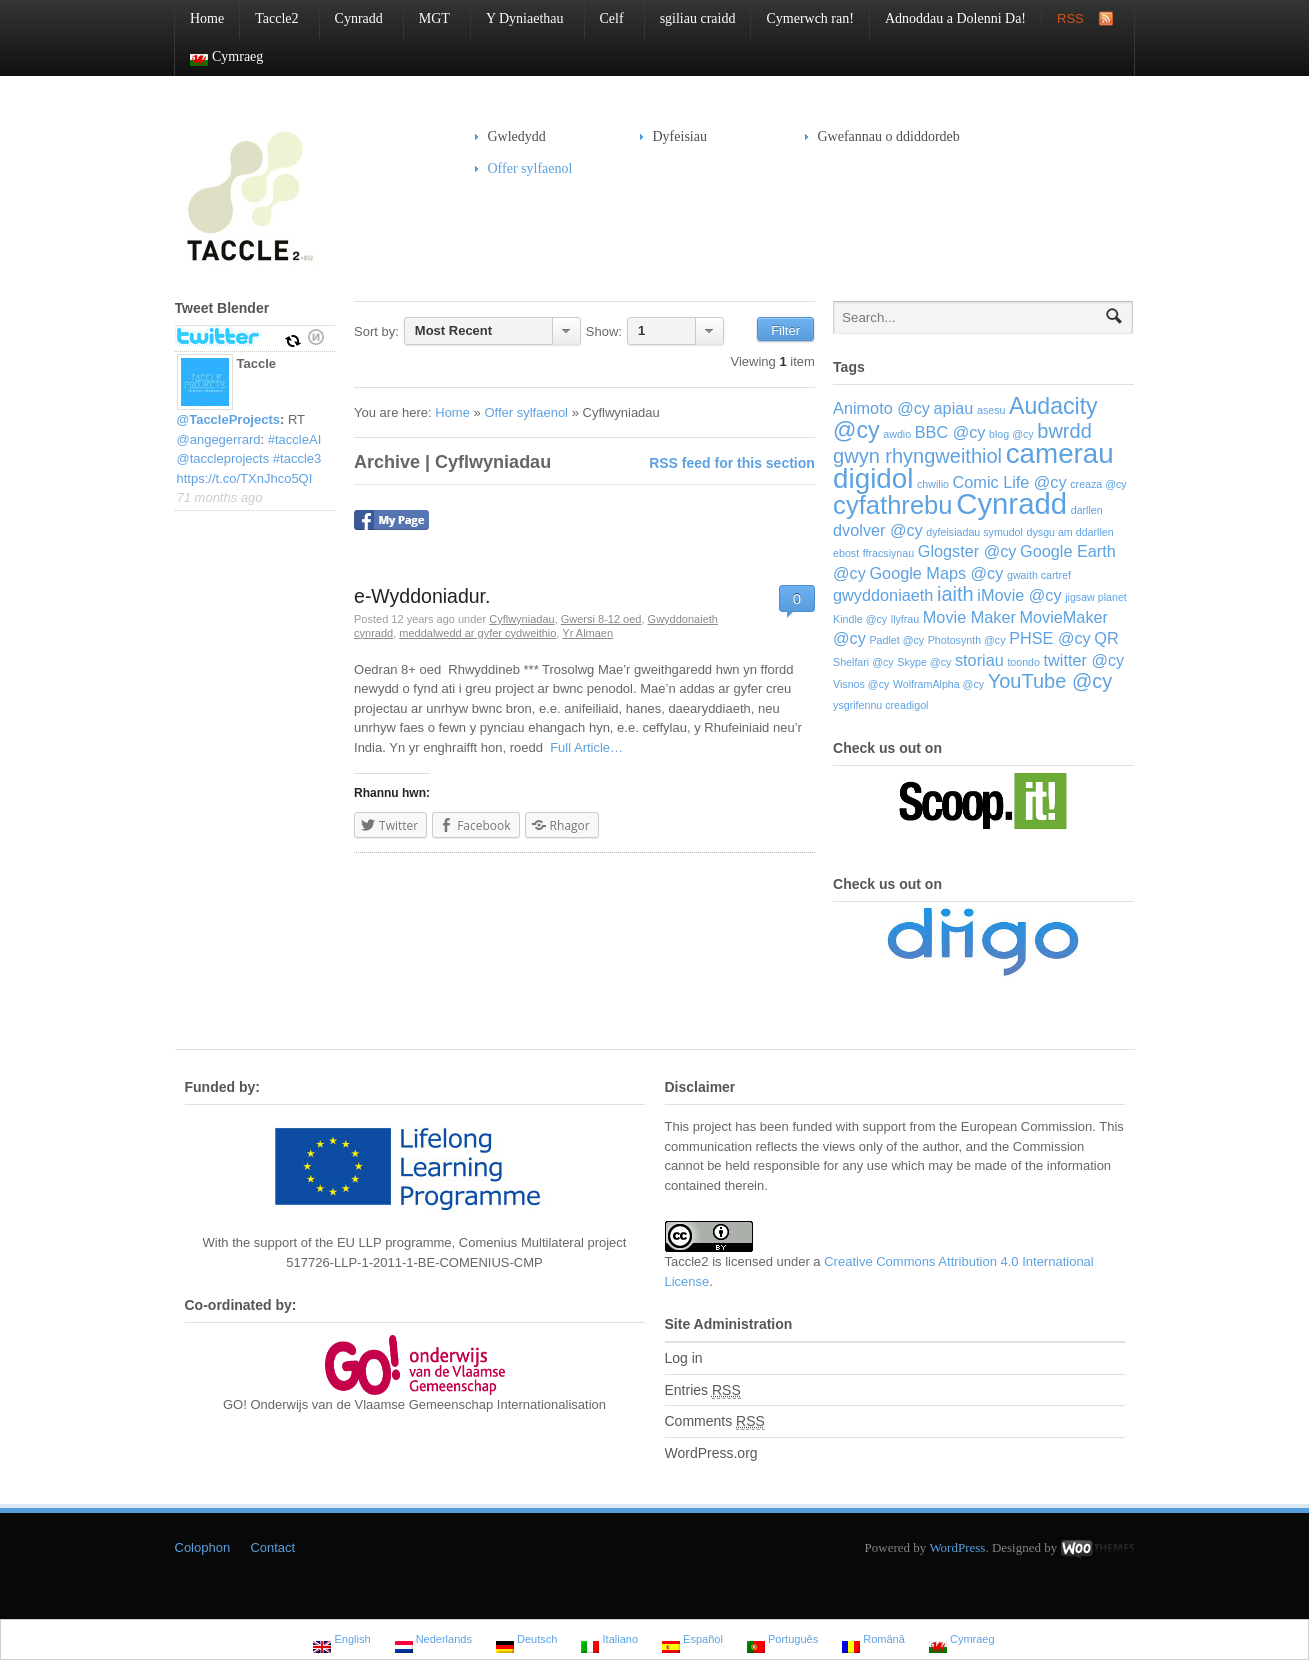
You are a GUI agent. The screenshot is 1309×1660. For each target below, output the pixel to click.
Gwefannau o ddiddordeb (889, 136)
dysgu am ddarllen (1070, 532)
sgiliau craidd (698, 18)
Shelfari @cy (863, 662)
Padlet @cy (896, 640)
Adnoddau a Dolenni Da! (955, 18)
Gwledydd (510, 136)
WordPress (957, 1547)
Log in (684, 1358)
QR (1106, 638)
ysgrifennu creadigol (880, 705)
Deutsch (526, 1641)
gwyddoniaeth (883, 595)
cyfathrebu (893, 505)
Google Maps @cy (936, 573)
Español (692, 1641)
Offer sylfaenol (524, 168)
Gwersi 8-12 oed (601, 619)
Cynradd (351, 18)
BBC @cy (950, 432)
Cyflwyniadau (521, 619)
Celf (604, 18)
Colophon (203, 1547)
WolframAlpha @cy (938, 684)
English (341, 1641)
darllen (1087, 510)
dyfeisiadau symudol (974, 532)
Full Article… (583, 747)
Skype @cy (924, 662)
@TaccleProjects (229, 419)
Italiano (609, 1641)
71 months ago (220, 497)
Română (873, 1641)
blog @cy (1011, 434)
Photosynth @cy (967, 640)
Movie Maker (969, 617)
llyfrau (905, 619)
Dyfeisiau (673, 136)
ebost (846, 553)
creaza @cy (1098, 484)
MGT (427, 18)
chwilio (933, 484)
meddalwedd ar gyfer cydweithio (477, 633)
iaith (955, 594)
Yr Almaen (587, 633)
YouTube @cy (1050, 681)
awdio (897, 434)
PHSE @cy (1050, 638)
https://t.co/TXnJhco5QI (245, 478)
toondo (1023, 662)
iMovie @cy (1019, 595)
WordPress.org (711, 1453)
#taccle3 (297, 458)
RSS (1070, 18)
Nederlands (433, 1641)
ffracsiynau (888, 553)
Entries (703, 1390)
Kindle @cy (860, 619)
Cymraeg (219, 57)
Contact (272, 1547)
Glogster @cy (967, 551)
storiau (979, 660)
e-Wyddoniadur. (422, 596)
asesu (991, 410)
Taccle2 (269, 18)
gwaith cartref (1039, 575)
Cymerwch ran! (809, 18)
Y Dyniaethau (517, 18)
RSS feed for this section (732, 463)
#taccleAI (294, 439)
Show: (604, 331)
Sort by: (376, 331)
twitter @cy (1084, 660)
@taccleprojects (223, 458)
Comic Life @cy (1010, 482)
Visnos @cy (861, 684)
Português (782, 1641)
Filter (785, 330)
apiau (954, 408)
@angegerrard (219, 439)
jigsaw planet (1096, 597)
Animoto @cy (881, 408)
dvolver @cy (878, 530)
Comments (715, 1421)
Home (207, 18)
